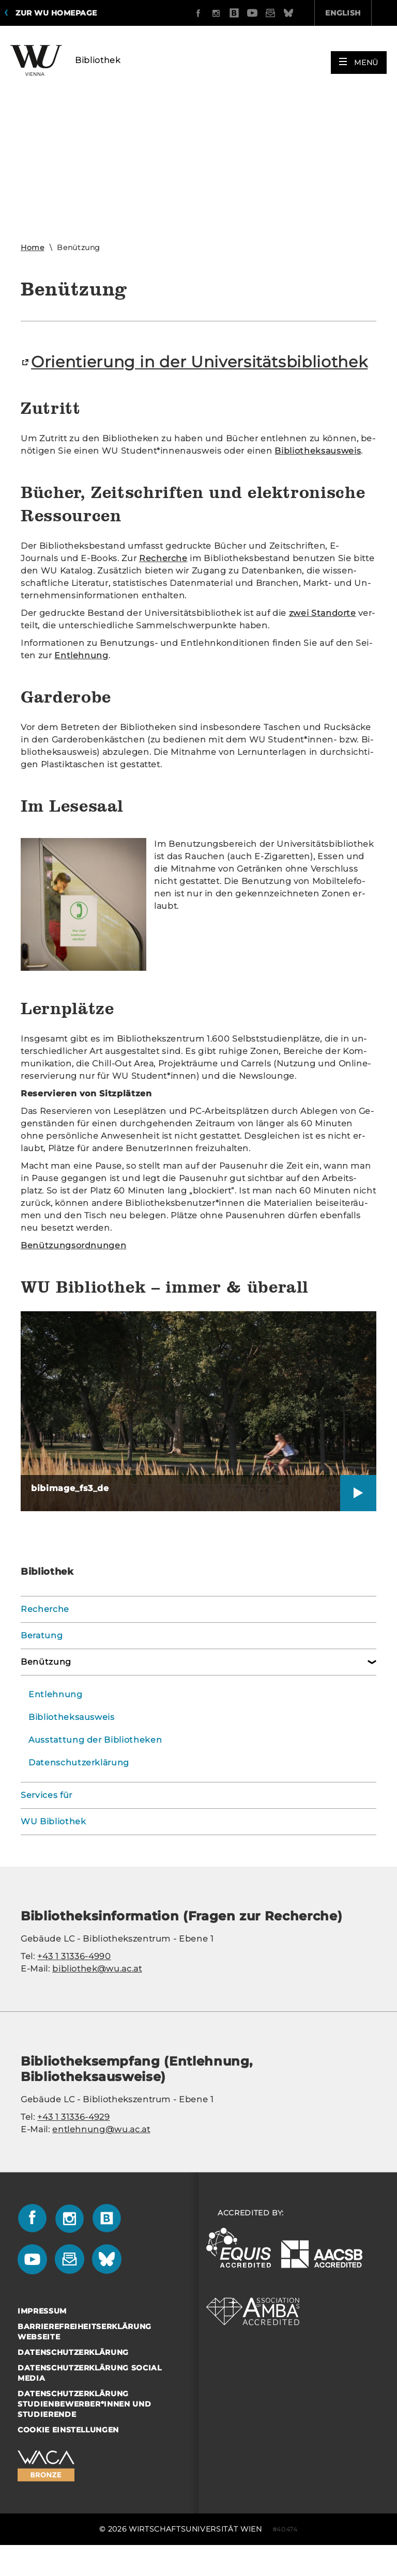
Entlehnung (55, 1717)
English (284, 13)
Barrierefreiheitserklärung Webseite (84, 2355)
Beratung (42, 1659)
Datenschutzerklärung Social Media (90, 2396)
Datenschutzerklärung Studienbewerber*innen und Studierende (84, 2427)
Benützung (46, 1685)
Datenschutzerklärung (78, 1786)
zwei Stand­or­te (322, 636)
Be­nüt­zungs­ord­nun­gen (73, 1269)
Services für (46, 1818)
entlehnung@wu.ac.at (101, 2153)
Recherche (45, 1632)
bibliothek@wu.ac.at (97, 1992)
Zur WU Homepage (56, 13)
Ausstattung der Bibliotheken (95, 1763)
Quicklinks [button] (355, 13)
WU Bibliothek (53, 1845)
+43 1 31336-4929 (73, 2140)
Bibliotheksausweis (71, 1740)
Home (32, 247)
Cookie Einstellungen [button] (68, 2453)
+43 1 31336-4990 (74, 1979)
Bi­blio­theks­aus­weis (317, 474)
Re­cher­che (163, 581)
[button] (359, 57)
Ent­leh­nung (81, 679)
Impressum (42, 2334)
